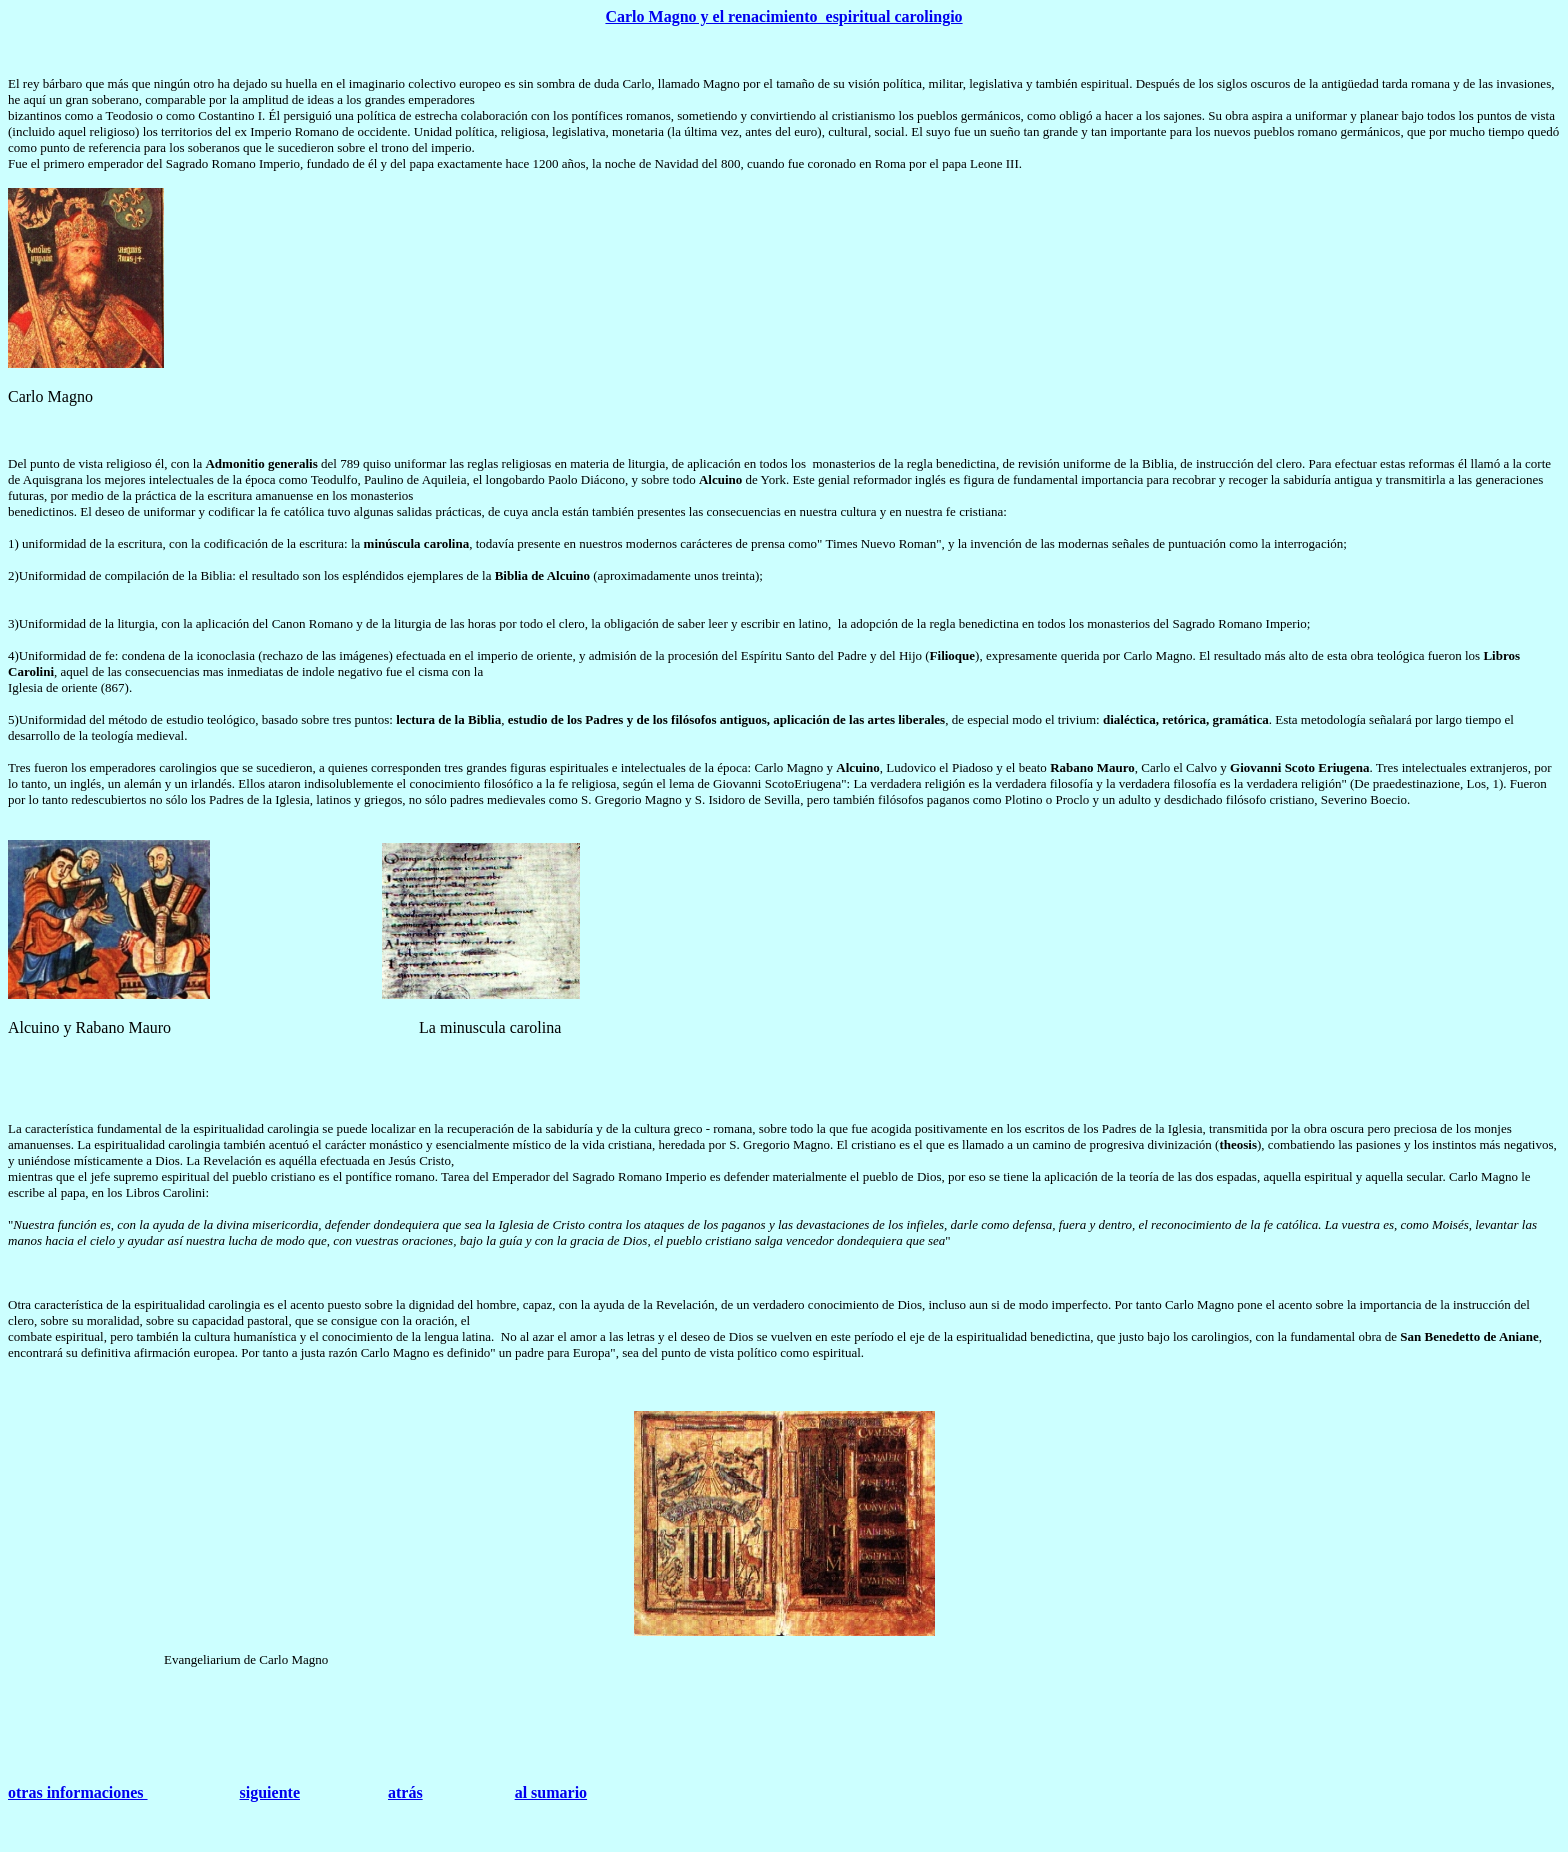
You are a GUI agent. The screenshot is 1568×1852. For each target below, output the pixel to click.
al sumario (551, 1792)
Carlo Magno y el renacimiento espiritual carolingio (783, 16)
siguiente (270, 1792)
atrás (405, 1792)
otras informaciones (78, 1792)
